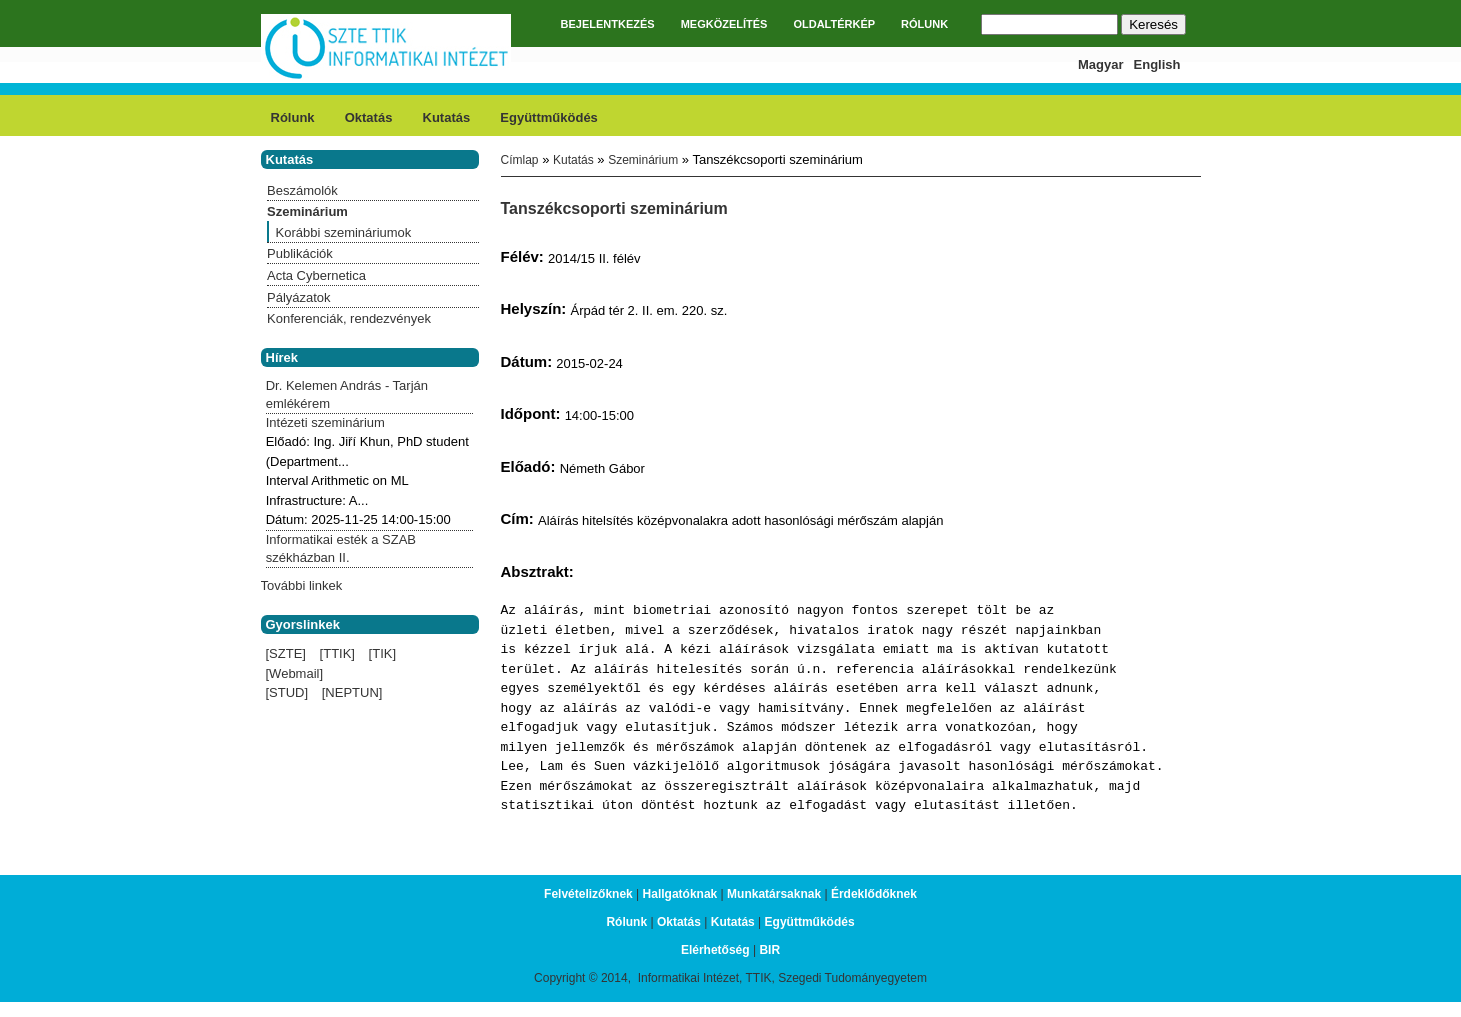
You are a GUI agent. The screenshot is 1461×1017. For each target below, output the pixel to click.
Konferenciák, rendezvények (349, 318)
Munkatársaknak (774, 894)
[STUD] (287, 692)
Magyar (1101, 64)
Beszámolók (302, 190)
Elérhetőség (715, 950)
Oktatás (369, 117)
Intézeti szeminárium (325, 422)
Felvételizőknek (588, 894)
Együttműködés (549, 117)
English (1157, 64)
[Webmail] (295, 673)
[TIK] (382, 653)
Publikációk (300, 253)
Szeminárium (643, 160)
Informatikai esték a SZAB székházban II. (341, 548)
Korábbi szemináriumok (344, 232)
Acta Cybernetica (316, 275)
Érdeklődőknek (874, 894)
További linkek (302, 585)
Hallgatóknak (680, 894)
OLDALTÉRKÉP (834, 24)
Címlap (520, 160)
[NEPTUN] (352, 692)
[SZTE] (286, 653)
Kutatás (447, 117)
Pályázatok (299, 297)
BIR (769, 950)
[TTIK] (337, 653)
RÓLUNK (924, 24)
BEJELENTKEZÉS (608, 24)
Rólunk (293, 117)
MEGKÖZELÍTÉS (724, 24)
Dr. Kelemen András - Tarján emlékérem (347, 394)
